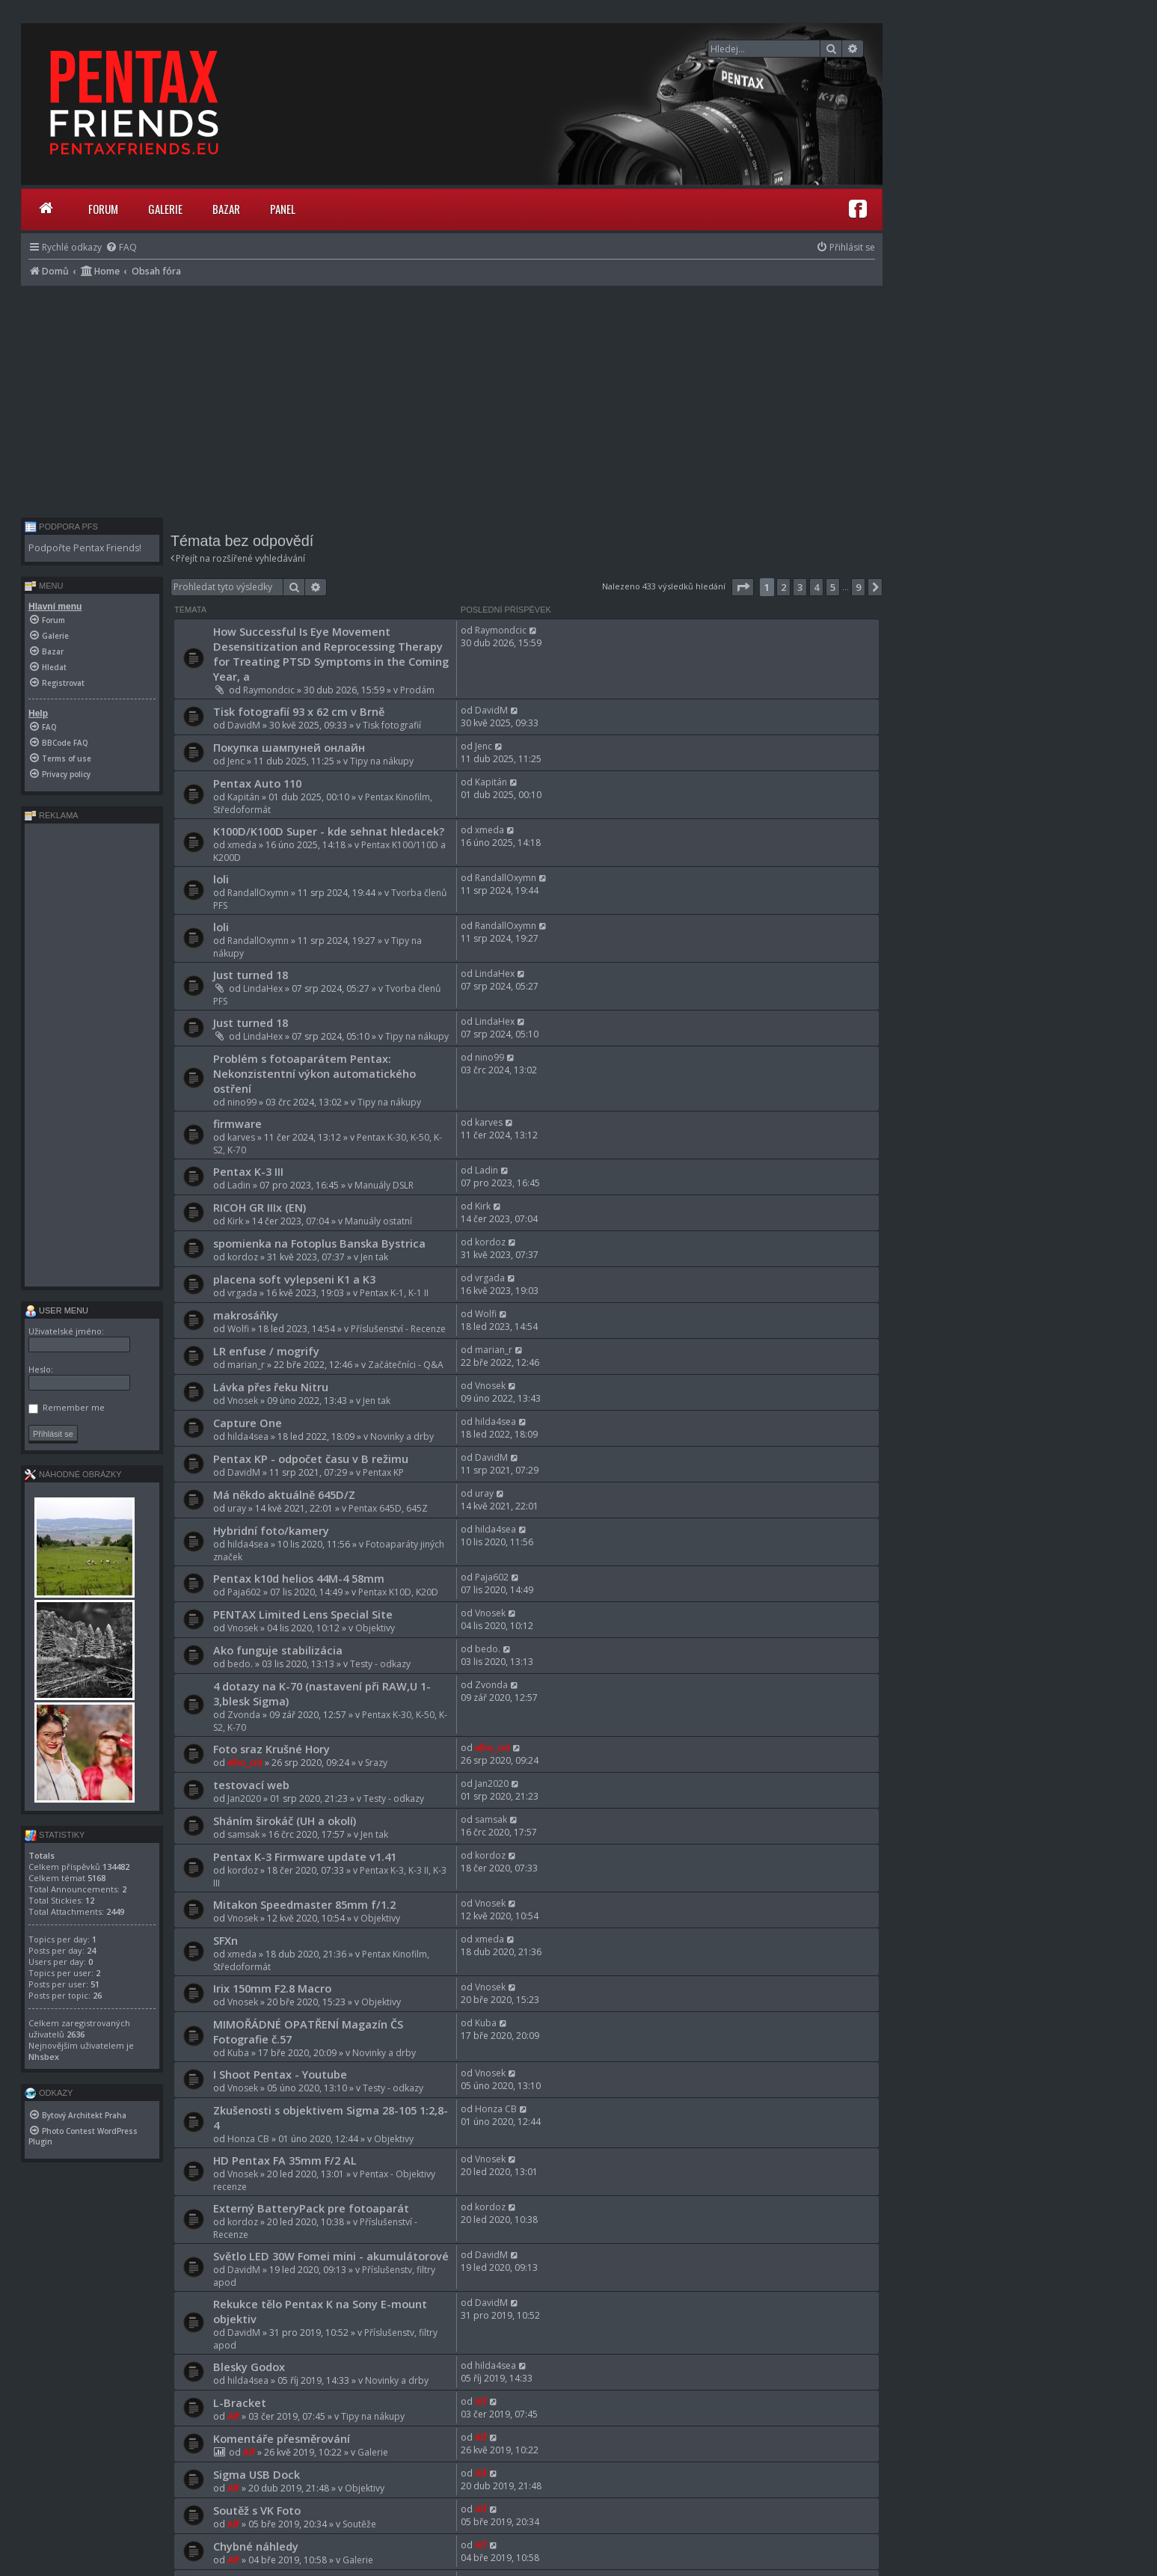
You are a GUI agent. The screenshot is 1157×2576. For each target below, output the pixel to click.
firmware (237, 1123)
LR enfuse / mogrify (266, 1350)
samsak (243, 1834)
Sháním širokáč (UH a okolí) (284, 1820)
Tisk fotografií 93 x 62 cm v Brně (298, 711)
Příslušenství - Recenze (398, 1328)
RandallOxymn (258, 892)
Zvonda (243, 1714)
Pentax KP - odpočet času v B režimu (310, 1458)
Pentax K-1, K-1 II (394, 1293)
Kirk (235, 1221)
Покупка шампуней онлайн (289, 747)
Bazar (226, 208)
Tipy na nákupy (382, 761)
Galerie (165, 208)
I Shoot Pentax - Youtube (280, 2074)
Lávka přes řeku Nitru (270, 1386)
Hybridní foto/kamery (271, 1530)
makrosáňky (245, 1314)
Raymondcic (269, 690)
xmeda (242, 844)
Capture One (247, 1422)
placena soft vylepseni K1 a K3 (294, 1279)
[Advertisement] (452, 398)
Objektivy (375, 1628)
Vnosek (242, 1400)
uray (236, 1508)
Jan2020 (244, 1798)
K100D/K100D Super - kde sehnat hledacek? (328, 831)
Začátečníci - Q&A (406, 1364)
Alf (233, 2416)
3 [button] (799, 587)
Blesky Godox (249, 2366)
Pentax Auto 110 (257, 783)
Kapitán (243, 797)
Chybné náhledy (255, 2546)
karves (241, 1137)
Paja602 (244, 1592)
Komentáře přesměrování (281, 2438)
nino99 (242, 1102)
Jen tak (374, 1257)
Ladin (239, 1185)
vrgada (242, 1293)
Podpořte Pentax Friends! (84, 548)
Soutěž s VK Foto (257, 2510)
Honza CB (248, 2138)
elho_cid (245, 1762)
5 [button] (832, 587)
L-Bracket (239, 2402)
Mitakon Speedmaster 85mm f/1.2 (304, 1904)
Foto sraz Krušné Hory (271, 1748)
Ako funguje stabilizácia (278, 1650)
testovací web (251, 1784)
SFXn (225, 1940)
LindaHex (263, 988)
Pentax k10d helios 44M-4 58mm (298, 1578)
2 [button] (783, 587)
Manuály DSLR (384, 1185)
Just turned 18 (250, 974)
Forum (103, 208)
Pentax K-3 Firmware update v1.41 (304, 1856)
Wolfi (238, 1328)
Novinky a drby (402, 1436)
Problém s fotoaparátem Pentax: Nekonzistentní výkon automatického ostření (314, 1073)
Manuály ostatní (378, 1221)
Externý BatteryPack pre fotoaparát (311, 2208)
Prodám (417, 690)
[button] (742, 587)
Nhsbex (43, 2056)
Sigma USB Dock (256, 2474)
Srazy (376, 1762)
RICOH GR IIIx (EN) (259, 1207)
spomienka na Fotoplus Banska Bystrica (319, 1243)
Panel (282, 208)
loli (221, 878)
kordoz (242, 1257)
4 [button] (816, 587)
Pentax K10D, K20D (398, 1592)
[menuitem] (121, 247)
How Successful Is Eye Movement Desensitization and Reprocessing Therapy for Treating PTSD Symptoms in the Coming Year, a (331, 654)
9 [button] (858, 587)
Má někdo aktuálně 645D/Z (284, 1494)
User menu (56, 1310)
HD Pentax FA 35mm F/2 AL (285, 2160)
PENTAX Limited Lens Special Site (303, 1614)
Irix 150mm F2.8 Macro (272, 1988)
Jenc (236, 761)
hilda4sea (247, 1436)
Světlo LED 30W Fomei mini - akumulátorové (331, 2255)
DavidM (243, 725)
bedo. (240, 1663)
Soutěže (359, 2524)
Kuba (238, 2052)
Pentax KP (383, 1472)
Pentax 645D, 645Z (388, 1508)
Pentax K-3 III (248, 1171)
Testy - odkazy (380, 1663)
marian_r (246, 1364)
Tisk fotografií (392, 725)
